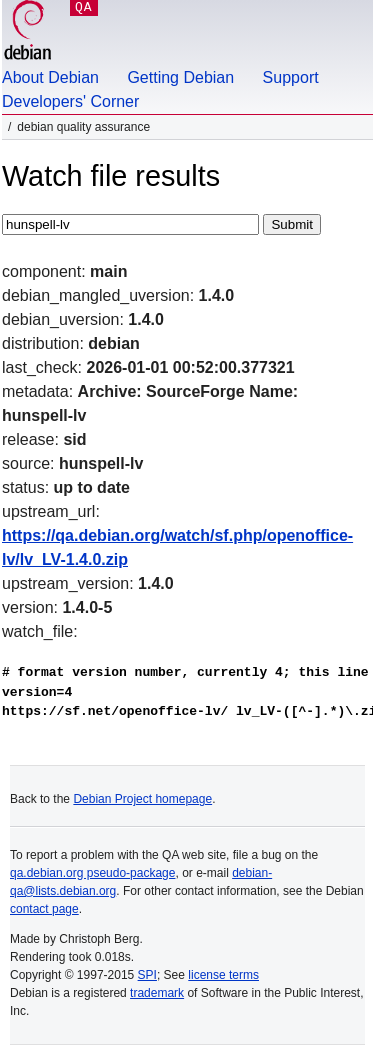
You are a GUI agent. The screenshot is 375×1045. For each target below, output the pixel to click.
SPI (147, 975)
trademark (157, 993)
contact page (44, 909)
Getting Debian (180, 77)
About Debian (50, 77)
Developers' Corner (70, 101)
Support (291, 77)
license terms (223, 975)
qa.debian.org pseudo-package (92, 873)
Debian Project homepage (142, 799)
